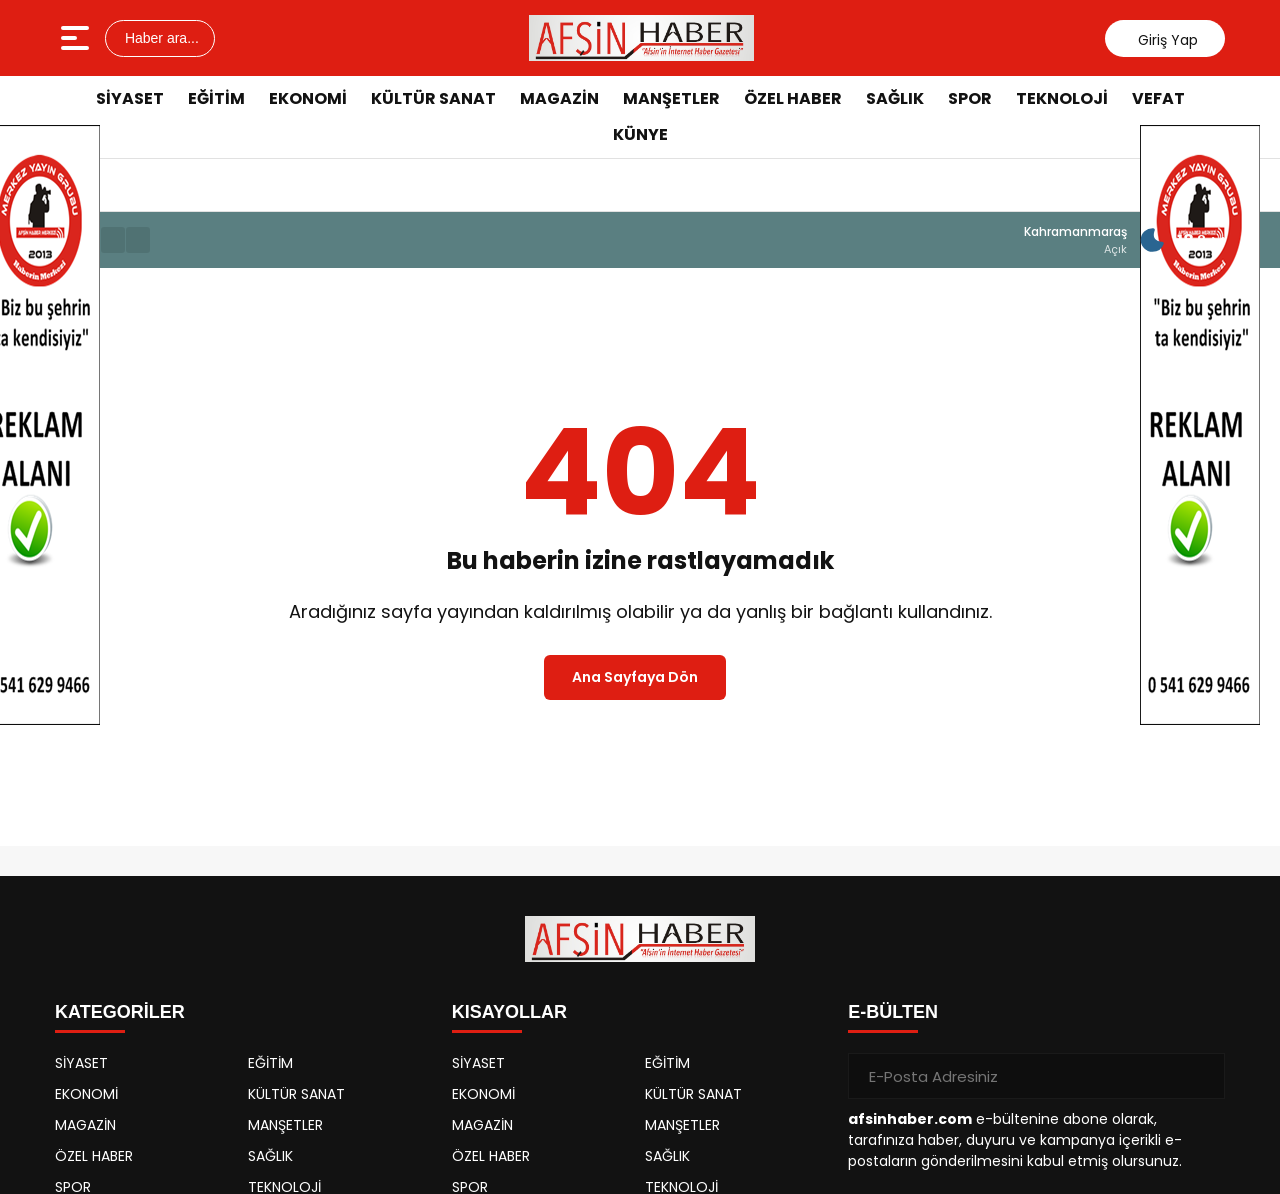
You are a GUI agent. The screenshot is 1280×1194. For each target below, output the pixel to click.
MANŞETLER (671, 98)
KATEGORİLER (120, 1012)
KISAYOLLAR (509, 1012)
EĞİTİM (216, 98)
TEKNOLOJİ (1062, 98)
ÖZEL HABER (793, 98)
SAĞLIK (895, 98)
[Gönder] (1202, 1076)
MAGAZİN (559, 98)
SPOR (970, 98)
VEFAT (1158, 98)
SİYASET (130, 98)
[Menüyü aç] (77, 38)
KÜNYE (640, 134)
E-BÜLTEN (893, 1012)
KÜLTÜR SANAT (433, 98)
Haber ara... (160, 38)
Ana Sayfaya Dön (635, 677)
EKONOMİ (308, 98)
